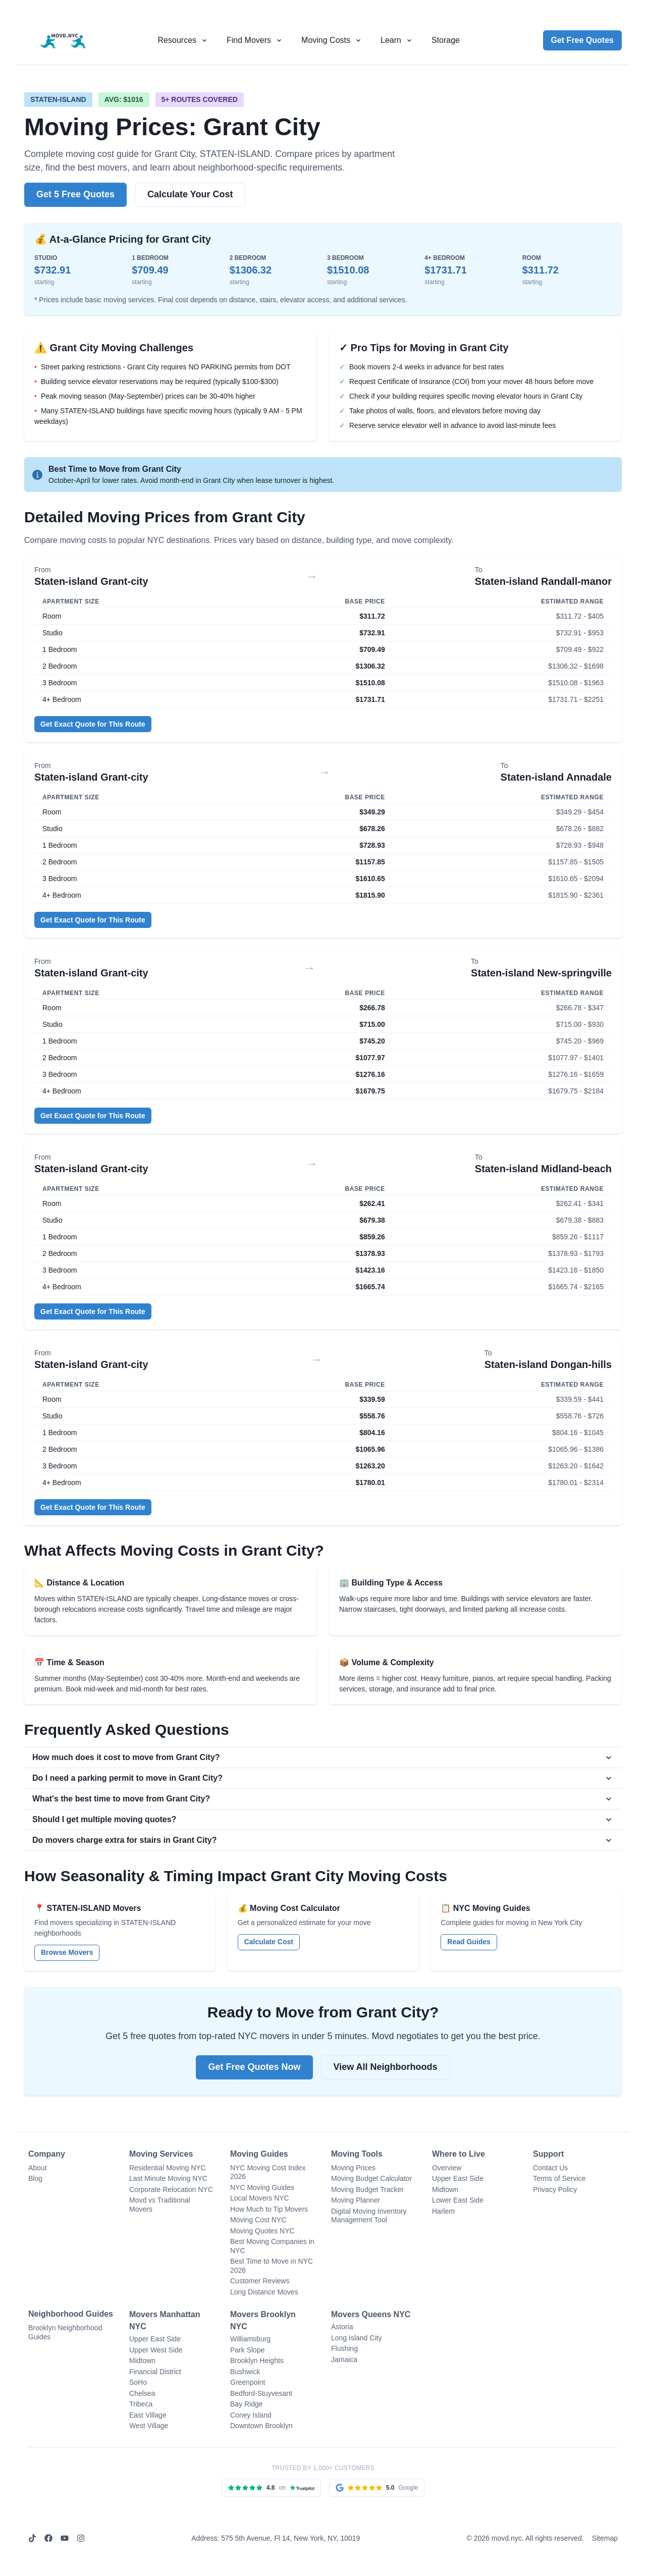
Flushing (344, 2348)
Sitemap (605, 2538)
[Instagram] (81, 2538)
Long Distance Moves (264, 2292)
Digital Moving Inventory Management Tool (368, 2215)
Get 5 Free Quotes (75, 194)
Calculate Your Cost (190, 194)
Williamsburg (250, 2339)
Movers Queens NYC (370, 2314)
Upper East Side (457, 2178)
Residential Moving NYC (167, 2168)
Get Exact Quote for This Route (92, 724)
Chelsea (142, 2393)
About (37, 2168)
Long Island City (356, 2338)
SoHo (138, 2382)
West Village (148, 2426)
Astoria (342, 2327)
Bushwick (245, 2372)
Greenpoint (247, 2382)
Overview (446, 2168)
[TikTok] (32, 2538)
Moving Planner (355, 2200)
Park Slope (247, 2350)
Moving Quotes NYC (262, 2231)
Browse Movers (67, 1952)
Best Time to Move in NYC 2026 (271, 2265)
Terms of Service (559, 2178)
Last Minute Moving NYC (168, 2178)
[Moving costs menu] (331, 40)
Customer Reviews (259, 2281)
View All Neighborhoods (386, 2067)
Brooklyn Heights (257, 2360)
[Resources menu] (183, 40)
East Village (148, 2415)
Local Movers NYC (259, 2198)
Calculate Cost (268, 1942)
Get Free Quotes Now (254, 2067)
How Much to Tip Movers (269, 2209)
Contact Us (550, 2168)
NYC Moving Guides (262, 2187)
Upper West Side (156, 2350)
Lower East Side (457, 2200)
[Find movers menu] (255, 40)
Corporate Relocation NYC (171, 2189)
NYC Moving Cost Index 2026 (267, 2172)
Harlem (443, 2211)
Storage (446, 40)
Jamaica (344, 2359)
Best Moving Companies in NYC (272, 2246)
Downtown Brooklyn (261, 2426)
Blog (35, 2178)
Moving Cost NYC (258, 2220)
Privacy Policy (555, 2189)
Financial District (155, 2372)
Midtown (445, 2189)
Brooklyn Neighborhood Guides (65, 2332)
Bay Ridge (246, 2404)
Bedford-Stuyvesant (261, 2393)
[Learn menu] (396, 40)
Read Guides (469, 1942)
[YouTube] (65, 2538)
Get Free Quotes (582, 40)
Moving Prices (353, 2168)
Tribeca (140, 2404)
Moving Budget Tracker (367, 2189)
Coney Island (251, 2415)
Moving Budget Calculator (371, 2178)
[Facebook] (48, 2538)
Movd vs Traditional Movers (159, 2204)
